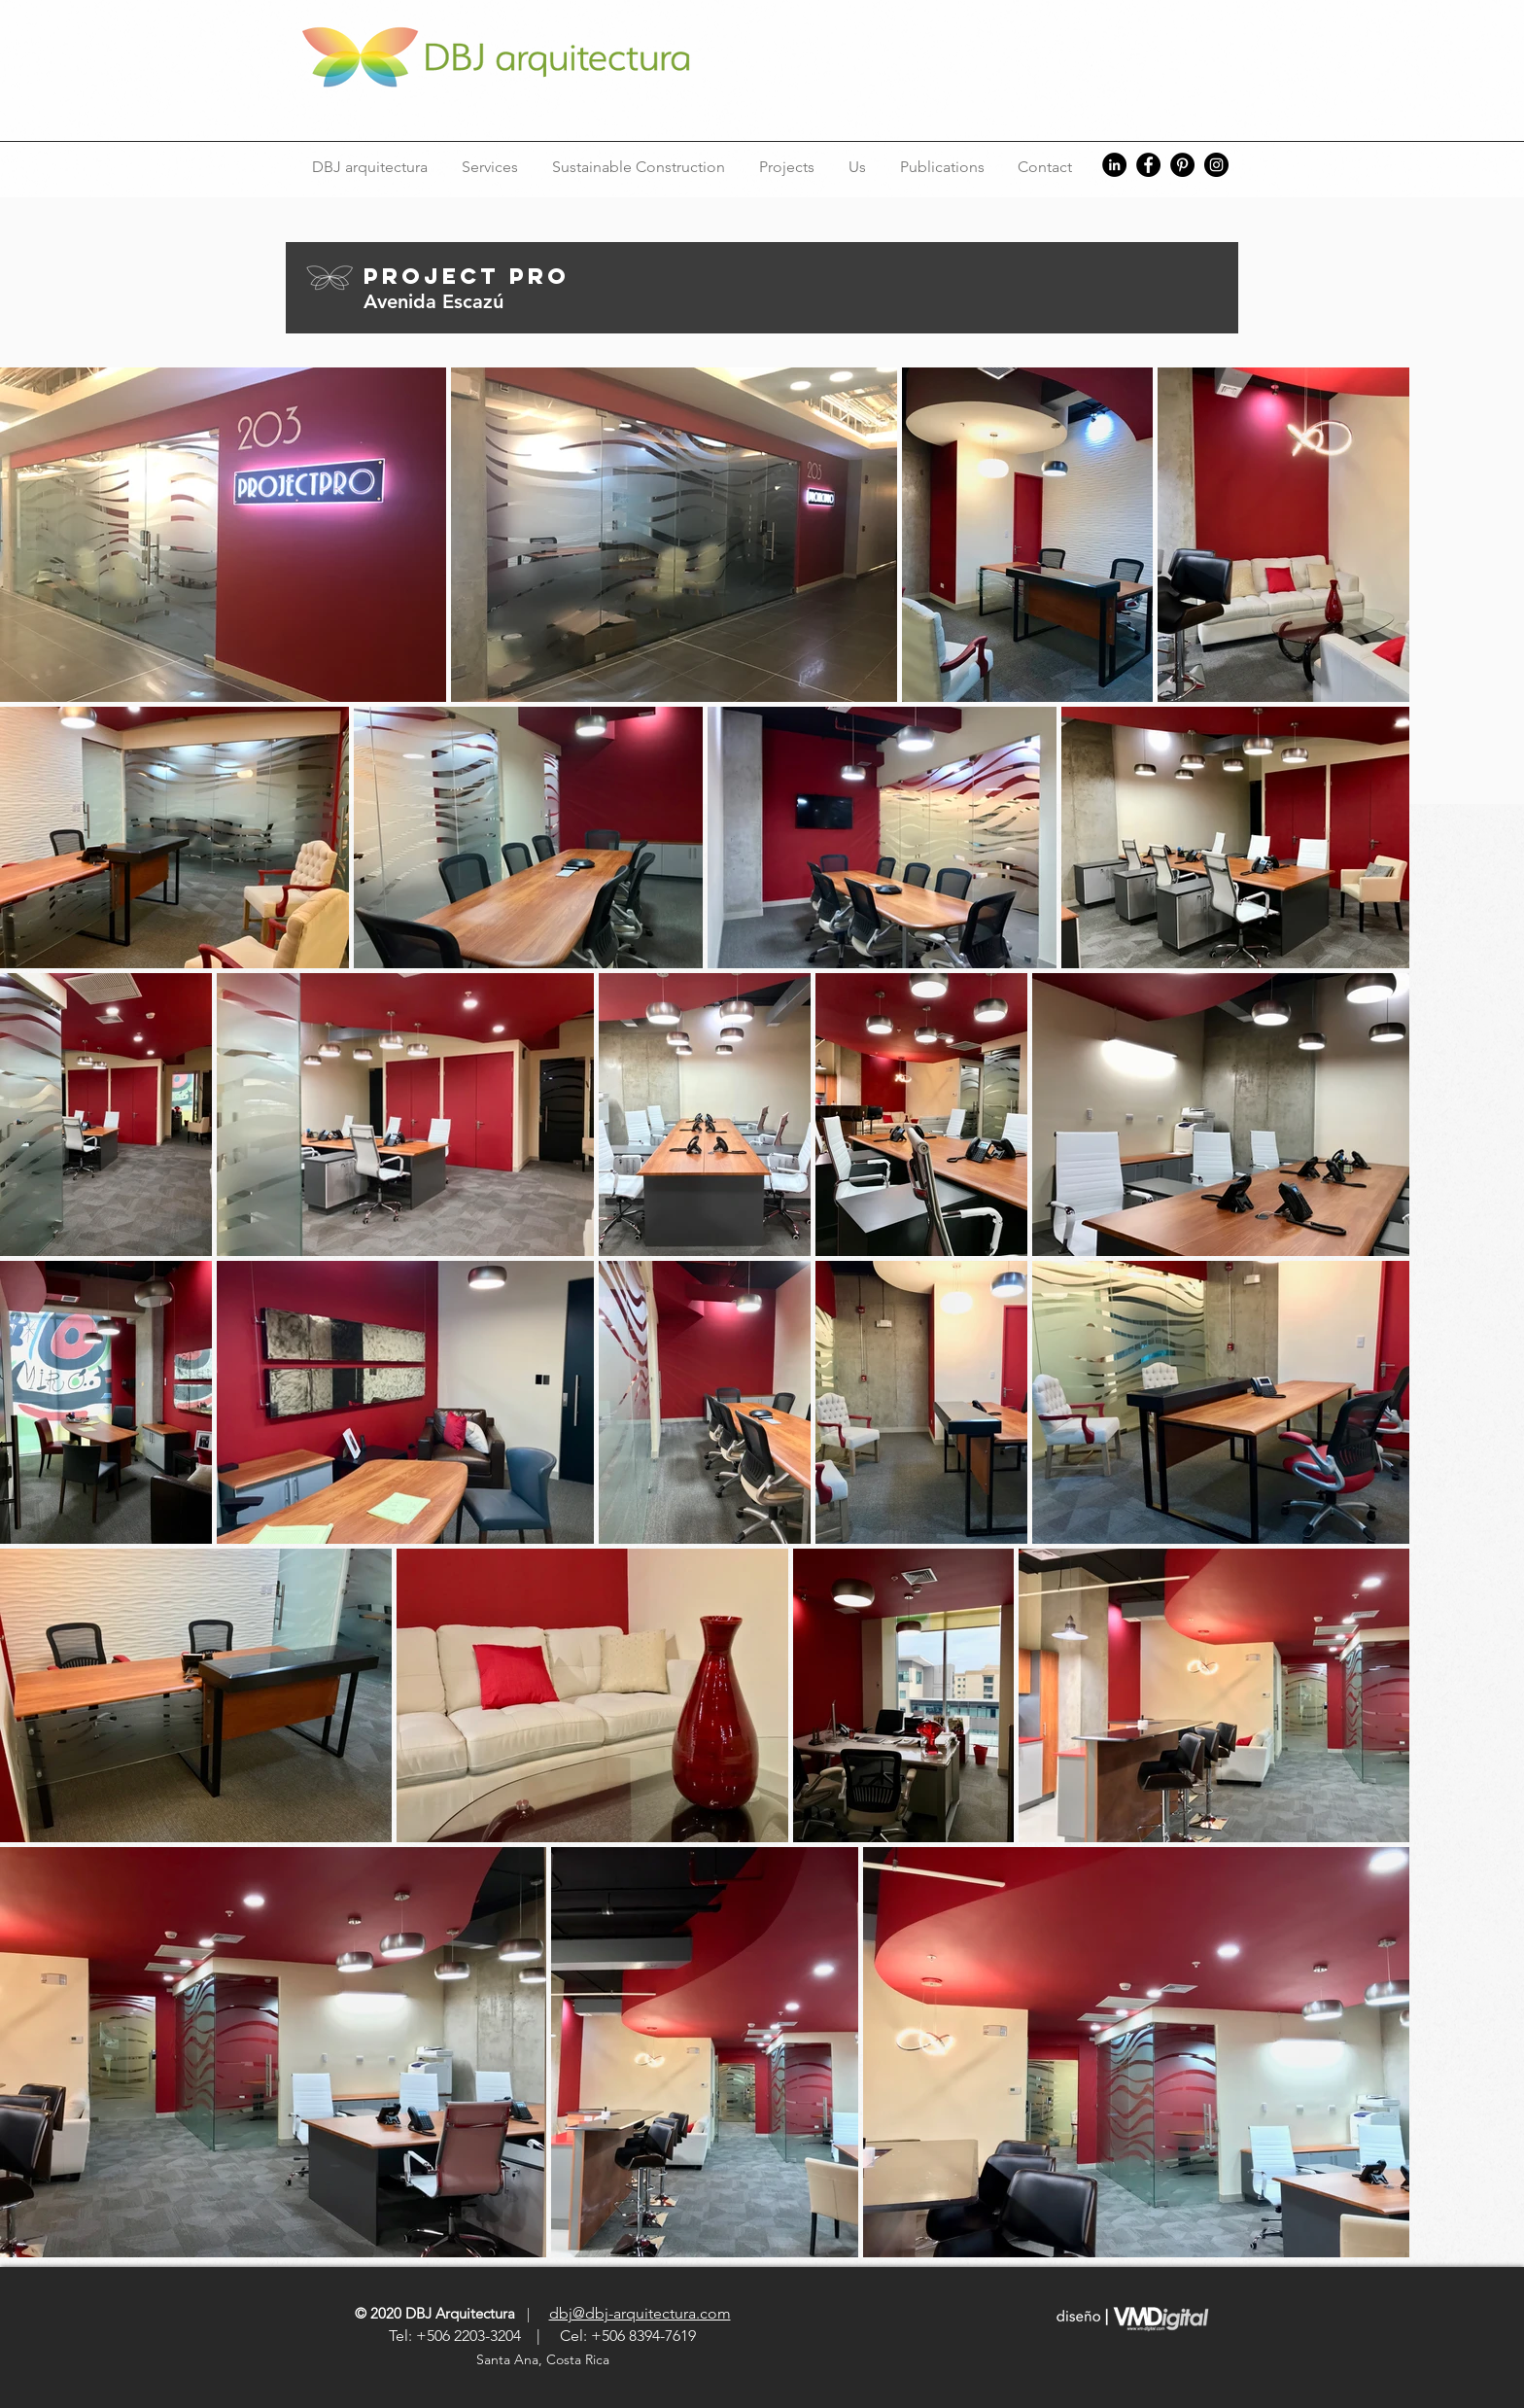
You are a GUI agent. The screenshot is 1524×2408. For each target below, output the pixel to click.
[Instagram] (1216, 165)
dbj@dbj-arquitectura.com (640, 2313)
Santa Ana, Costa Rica (544, 2359)
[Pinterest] (1182, 165)
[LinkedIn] (1114, 165)
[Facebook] (1148, 165)
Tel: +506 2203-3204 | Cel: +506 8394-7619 (542, 2335)
